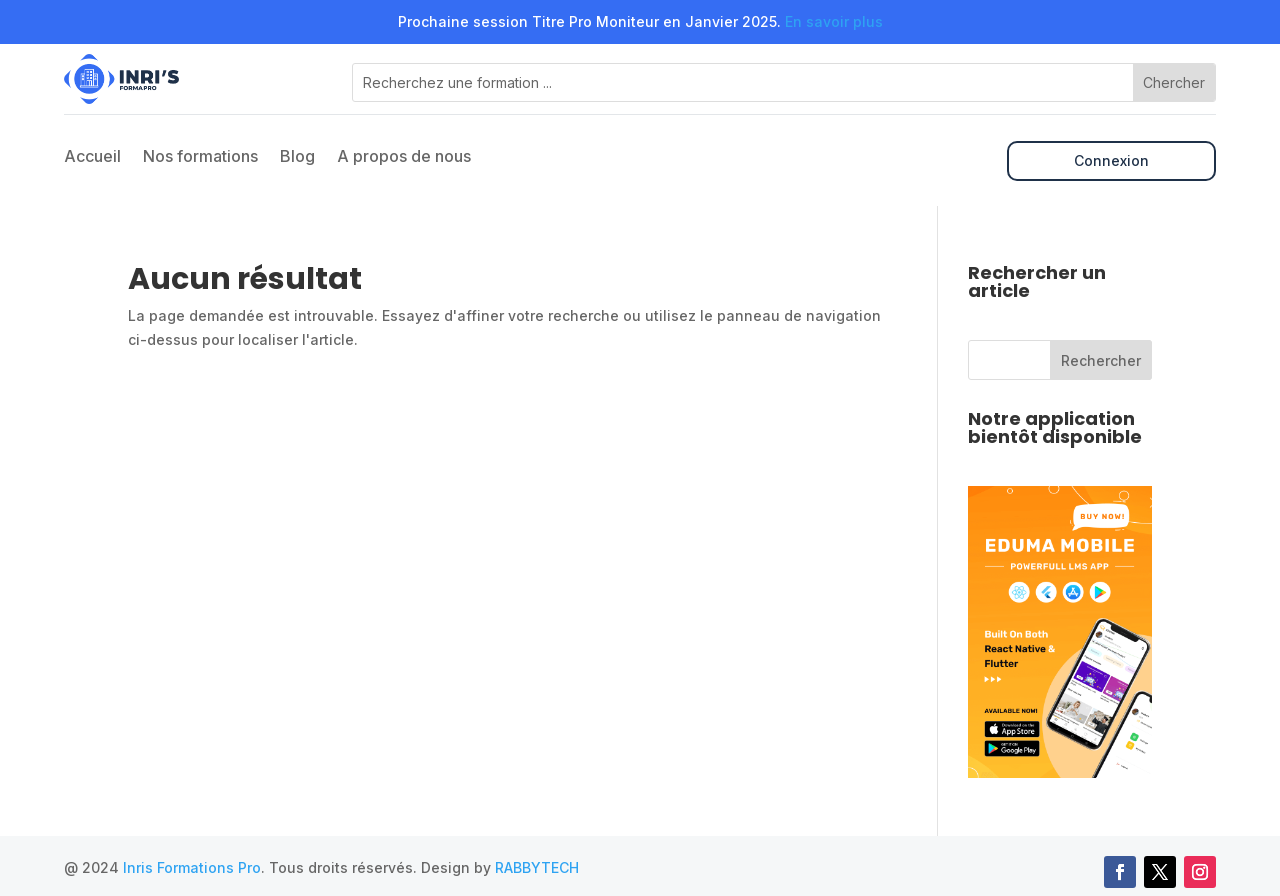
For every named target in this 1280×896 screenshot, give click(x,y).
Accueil (92, 157)
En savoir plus (834, 21)
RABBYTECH (537, 867)
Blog (297, 157)
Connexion (1111, 160)
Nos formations (200, 157)
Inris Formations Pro (192, 867)
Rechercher (1101, 360)
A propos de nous (404, 157)
